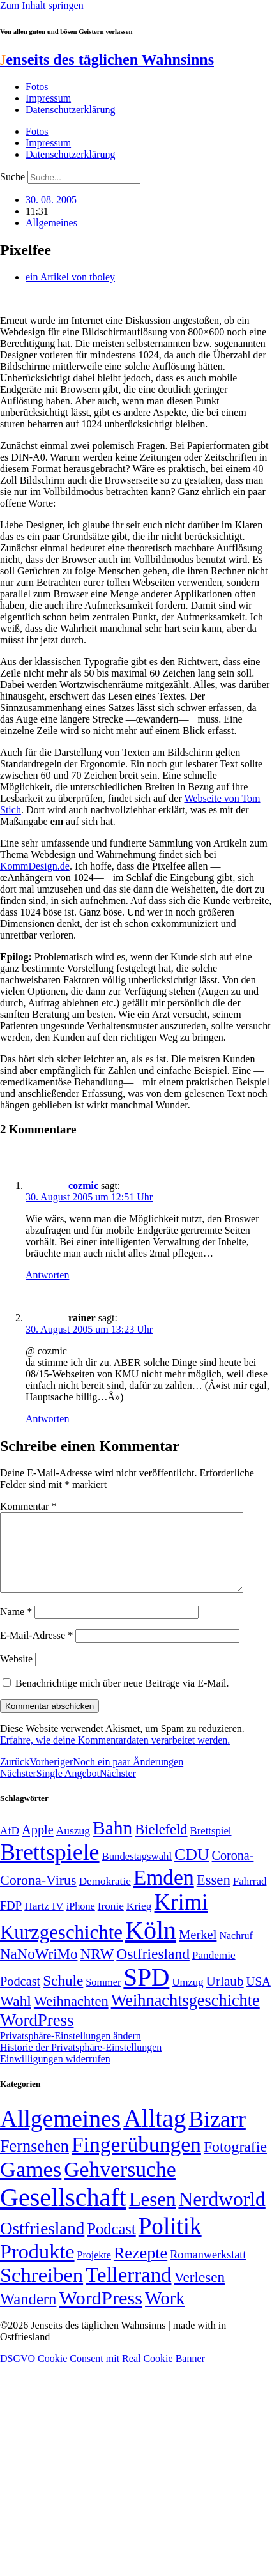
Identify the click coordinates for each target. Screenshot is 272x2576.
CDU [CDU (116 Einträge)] (191, 1869)
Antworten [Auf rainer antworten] (47, 1418)
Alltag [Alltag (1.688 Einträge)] (154, 2133)
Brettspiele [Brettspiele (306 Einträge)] (50, 1867)
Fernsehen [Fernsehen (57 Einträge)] (34, 2161)
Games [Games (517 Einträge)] (30, 2184)
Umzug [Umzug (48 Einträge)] (187, 1997)
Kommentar (28, 1506)
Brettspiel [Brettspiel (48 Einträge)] (211, 1846)
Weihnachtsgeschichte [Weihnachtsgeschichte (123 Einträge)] (185, 2016)
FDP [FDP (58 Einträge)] (11, 1921)
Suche (12, 176)
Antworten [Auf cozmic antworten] (47, 1274)
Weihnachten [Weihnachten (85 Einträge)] (71, 2017)
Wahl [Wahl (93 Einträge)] (15, 2016)
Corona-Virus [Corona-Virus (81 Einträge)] (38, 1895)
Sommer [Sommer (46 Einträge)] (103, 1998)
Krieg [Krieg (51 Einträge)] (139, 1921)
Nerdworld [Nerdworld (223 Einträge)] (221, 2215)
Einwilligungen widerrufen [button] (55, 2074)
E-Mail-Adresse (36, 1650)
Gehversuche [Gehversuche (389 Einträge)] (120, 2184)
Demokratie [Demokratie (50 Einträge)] (105, 1896)
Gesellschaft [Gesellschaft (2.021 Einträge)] (63, 2212)
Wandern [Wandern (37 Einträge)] (28, 2314)
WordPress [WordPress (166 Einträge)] (100, 2313)
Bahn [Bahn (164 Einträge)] (112, 1843)
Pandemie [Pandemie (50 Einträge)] (214, 1971)
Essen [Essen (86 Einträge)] (213, 1895)
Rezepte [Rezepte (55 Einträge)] (140, 2268)
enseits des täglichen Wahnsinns (107, 59)
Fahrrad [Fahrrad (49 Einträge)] (250, 1896)
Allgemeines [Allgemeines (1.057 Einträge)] (60, 2134)
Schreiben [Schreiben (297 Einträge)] (41, 2290)
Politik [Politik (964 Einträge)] (170, 2241)
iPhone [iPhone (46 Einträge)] (80, 1922)
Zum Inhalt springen (42, 5)
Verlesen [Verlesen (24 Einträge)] (199, 2292)
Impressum (48, 98)
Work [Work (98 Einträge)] (165, 2314)
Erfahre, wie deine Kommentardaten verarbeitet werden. (115, 1755)
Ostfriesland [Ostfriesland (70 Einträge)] (42, 2243)
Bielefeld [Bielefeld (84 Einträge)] (161, 1845)
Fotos (37, 86)
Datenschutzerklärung (70, 109)
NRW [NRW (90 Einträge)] (97, 1969)
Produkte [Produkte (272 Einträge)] (37, 2266)
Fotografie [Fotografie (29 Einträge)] (235, 2162)
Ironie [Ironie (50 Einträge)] (111, 1921)
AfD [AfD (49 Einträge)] (9, 1846)
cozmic (83, 1185)
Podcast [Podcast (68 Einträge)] (20, 1996)
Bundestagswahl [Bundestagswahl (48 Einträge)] (137, 1872)
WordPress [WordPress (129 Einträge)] (36, 2035)
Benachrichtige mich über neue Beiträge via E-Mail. (122, 1698)
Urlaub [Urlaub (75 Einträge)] (225, 1996)
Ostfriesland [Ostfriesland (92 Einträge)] (153, 1969)
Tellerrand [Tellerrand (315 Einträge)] (128, 2290)
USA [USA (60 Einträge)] (258, 1997)
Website (16, 1674)
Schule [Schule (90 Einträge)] (63, 1996)
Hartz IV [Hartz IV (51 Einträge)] (43, 1921)
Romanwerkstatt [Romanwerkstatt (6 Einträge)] (208, 2270)
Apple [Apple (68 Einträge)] (38, 1845)
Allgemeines (51, 222)
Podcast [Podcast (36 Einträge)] (111, 2244)
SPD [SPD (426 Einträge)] (146, 1992)
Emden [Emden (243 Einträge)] (163, 1893)
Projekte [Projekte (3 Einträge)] (94, 2270)
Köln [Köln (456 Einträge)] (150, 1945)
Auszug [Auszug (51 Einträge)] (73, 1845)
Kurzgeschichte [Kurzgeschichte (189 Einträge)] (61, 1947)
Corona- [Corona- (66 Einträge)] (233, 1871)
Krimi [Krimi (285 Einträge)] (181, 1917)
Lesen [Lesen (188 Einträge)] (152, 2215)
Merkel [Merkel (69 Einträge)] (197, 1950)
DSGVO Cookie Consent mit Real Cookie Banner (102, 2373)
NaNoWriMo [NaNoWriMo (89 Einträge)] (38, 1969)
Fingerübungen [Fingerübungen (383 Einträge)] (136, 2160)
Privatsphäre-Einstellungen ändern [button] (70, 2051)
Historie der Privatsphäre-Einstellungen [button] (81, 2062)
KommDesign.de (35, 866)
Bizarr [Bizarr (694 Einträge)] (217, 2134)
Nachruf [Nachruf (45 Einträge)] (235, 1950)
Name (16, 1626)
